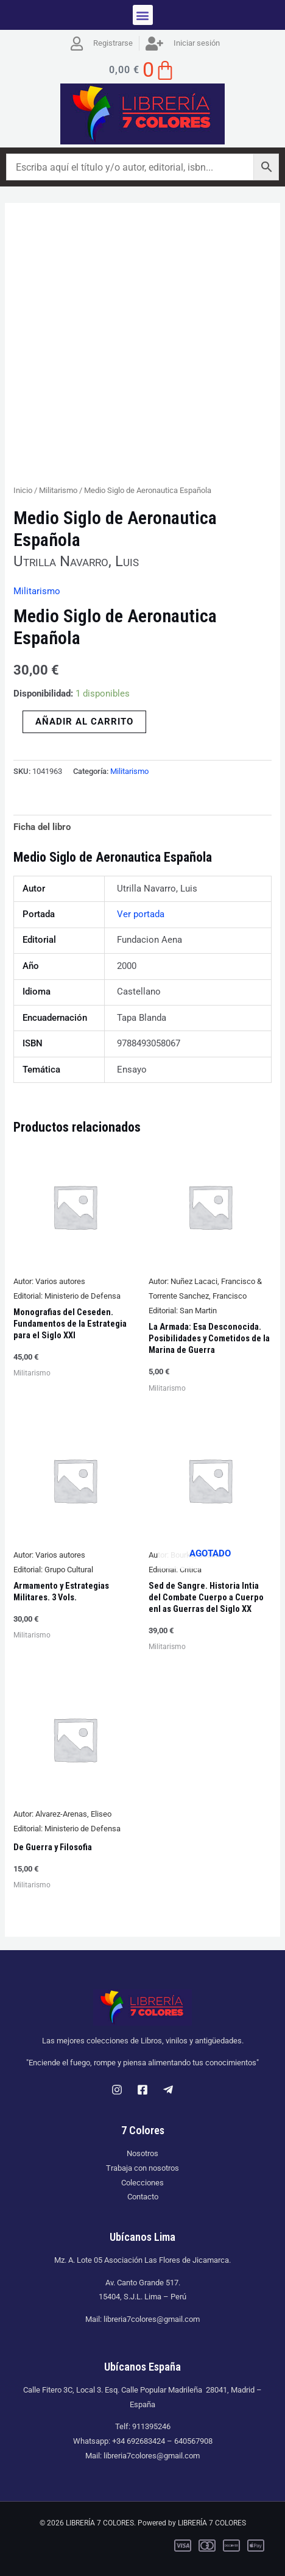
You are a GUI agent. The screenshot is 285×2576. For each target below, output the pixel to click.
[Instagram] (116, 2089)
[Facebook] (142, 2089)
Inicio (22, 490)
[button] (143, 15)
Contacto (142, 2196)
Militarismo (58, 490)
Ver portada (140, 914)
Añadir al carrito (84, 721)
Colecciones (142, 2182)
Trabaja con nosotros (142, 2168)
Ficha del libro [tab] (42, 826)
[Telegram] (168, 2089)
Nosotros (142, 2153)
